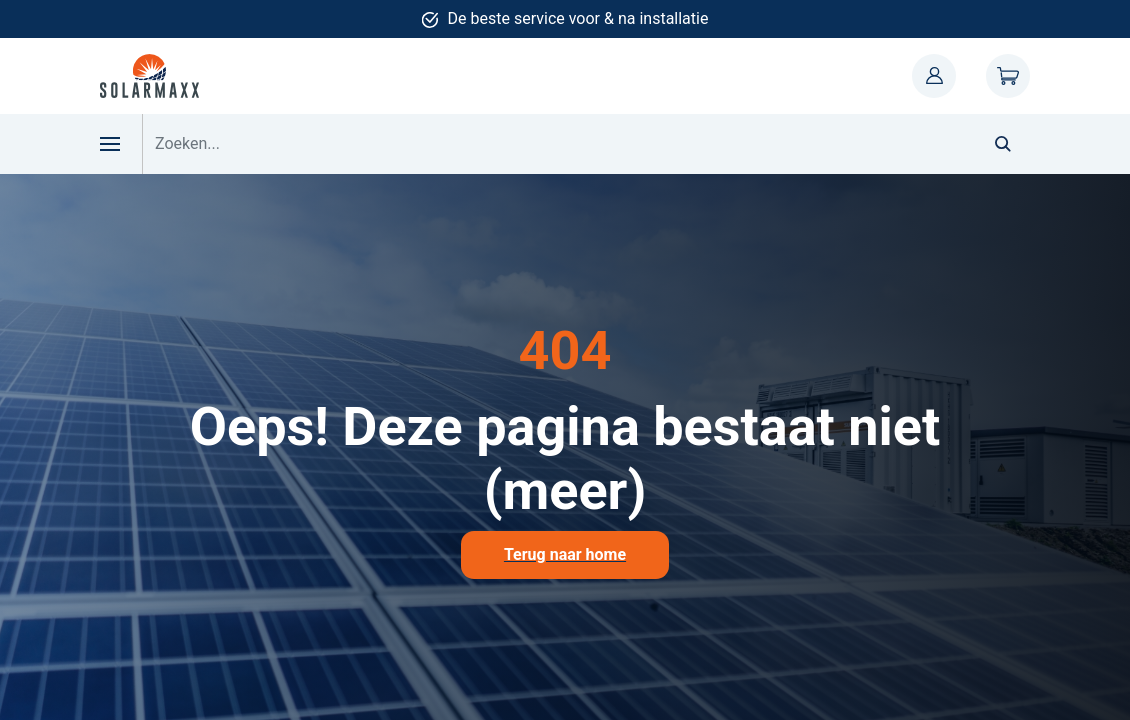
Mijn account (934, 76)
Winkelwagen (1008, 76)
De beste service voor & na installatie (578, 18)
